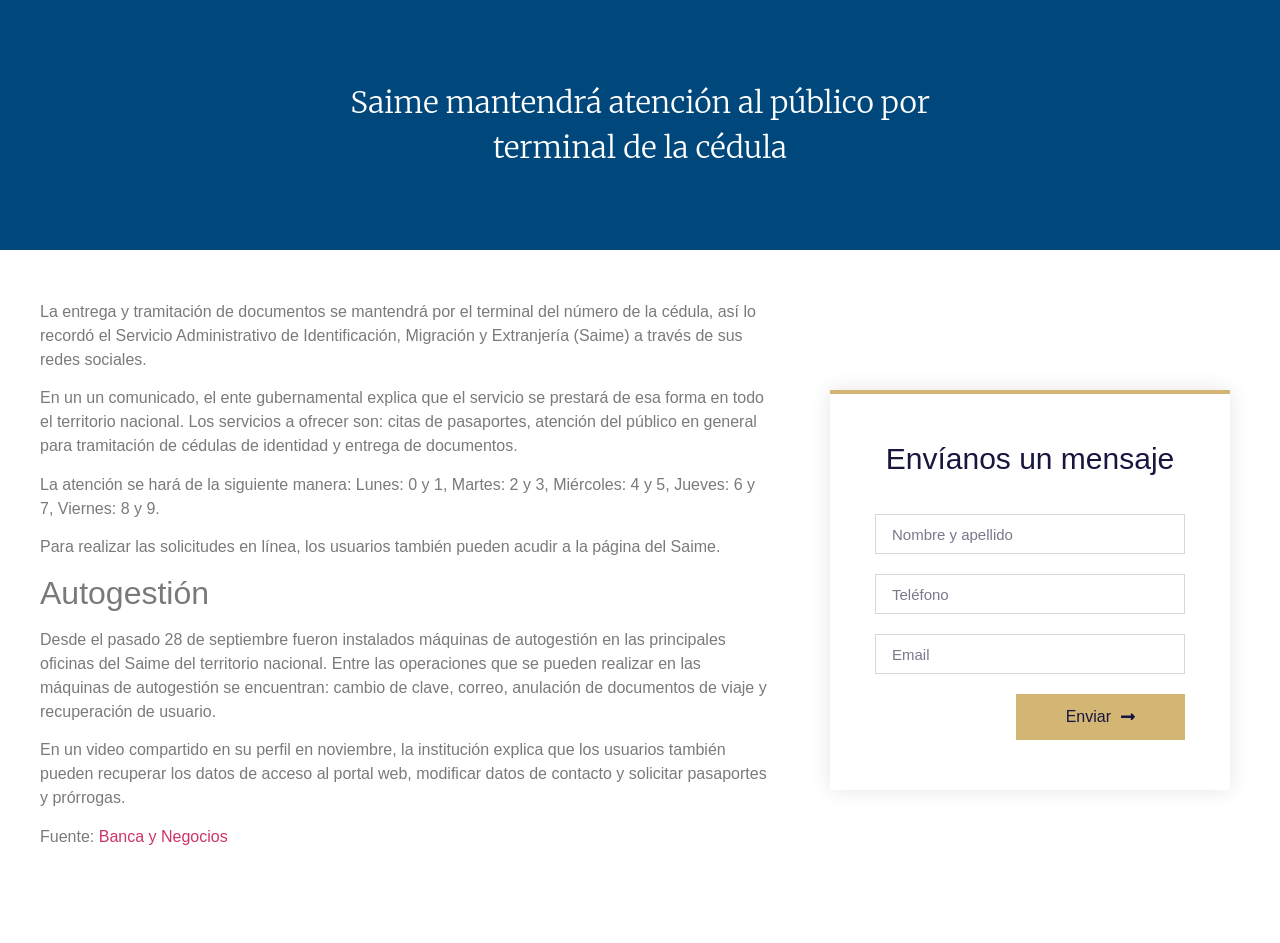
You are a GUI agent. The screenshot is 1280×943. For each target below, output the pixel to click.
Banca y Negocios (163, 836)
